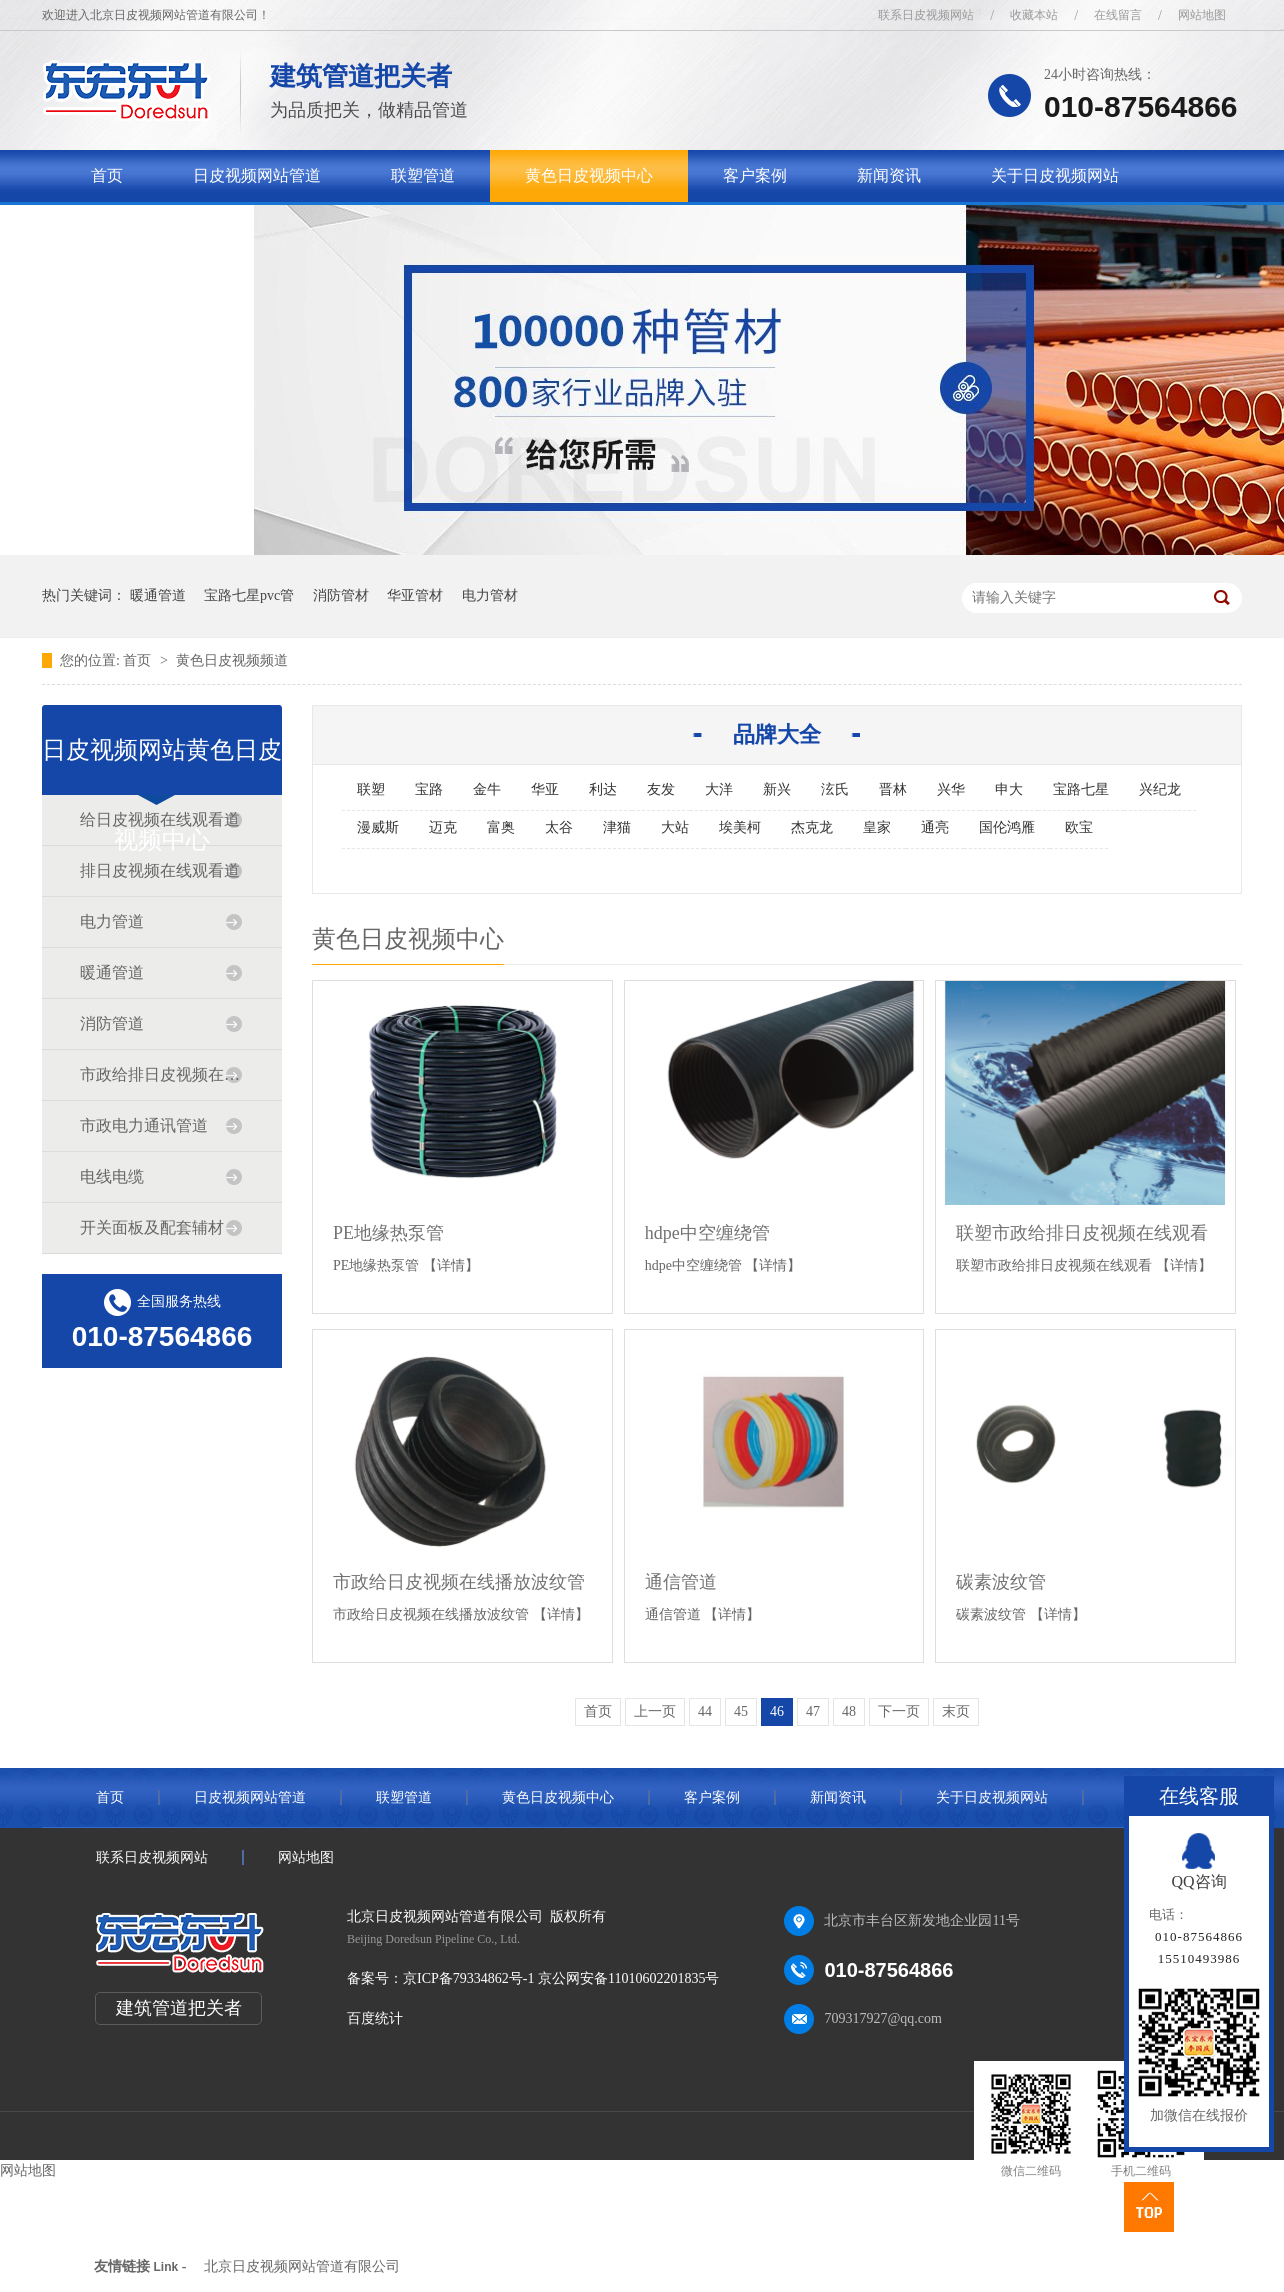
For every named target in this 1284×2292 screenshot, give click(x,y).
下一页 (899, 1711)
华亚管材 (415, 595)
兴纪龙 (1160, 789)
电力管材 (490, 595)
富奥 (501, 827)
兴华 (951, 789)
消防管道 (112, 1023)
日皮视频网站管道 (257, 175)
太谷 (559, 827)
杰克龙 (812, 827)
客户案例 (755, 175)
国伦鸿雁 (1007, 827)
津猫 (617, 827)
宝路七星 (1081, 789)
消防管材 (341, 595)
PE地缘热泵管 (388, 1233)
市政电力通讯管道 (144, 1125)
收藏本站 (1034, 15)
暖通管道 (158, 595)
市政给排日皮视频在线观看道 (161, 1074)
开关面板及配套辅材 (152, 1227)
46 (777, 1711)
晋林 (893, 789)
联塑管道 (423, 175)
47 (813, 1711)
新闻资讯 (889, 175)
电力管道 (112, 921)
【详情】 (451, 1265)
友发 (661, 789)
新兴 (777, 789)
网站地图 (1202, 15)
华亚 (545, 789)
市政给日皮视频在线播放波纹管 (459, 1582)
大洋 (719, 789)
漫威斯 (378, 827)
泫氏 (835, 789)
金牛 (487, 789)
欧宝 (1079, 827)
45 (741, 1711)
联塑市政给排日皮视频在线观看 (1082, 1233)
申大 (1009, 789)
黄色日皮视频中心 (589, 175)
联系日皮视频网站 (926, 15)
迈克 (443, 827)
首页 (107, 175)
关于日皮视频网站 (1055, 175)
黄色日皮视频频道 (232, 660)
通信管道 (681, 1582)
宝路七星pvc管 (249, 595)
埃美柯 (740, 827)
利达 (603, 789)
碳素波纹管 (1001, 1582)
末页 (956, 1711)
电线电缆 (112, 1176)
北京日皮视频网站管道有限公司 (302, 2266)
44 (705, 1711)
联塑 (371, 789)
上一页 (655, 1711)
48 (849, 1711)
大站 (675, 827)
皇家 (877, 827)
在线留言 (1118, 15)
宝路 (429, 789)
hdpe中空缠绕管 (707, 1233)
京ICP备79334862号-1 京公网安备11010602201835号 (561, 1978)
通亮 (935, 827)
